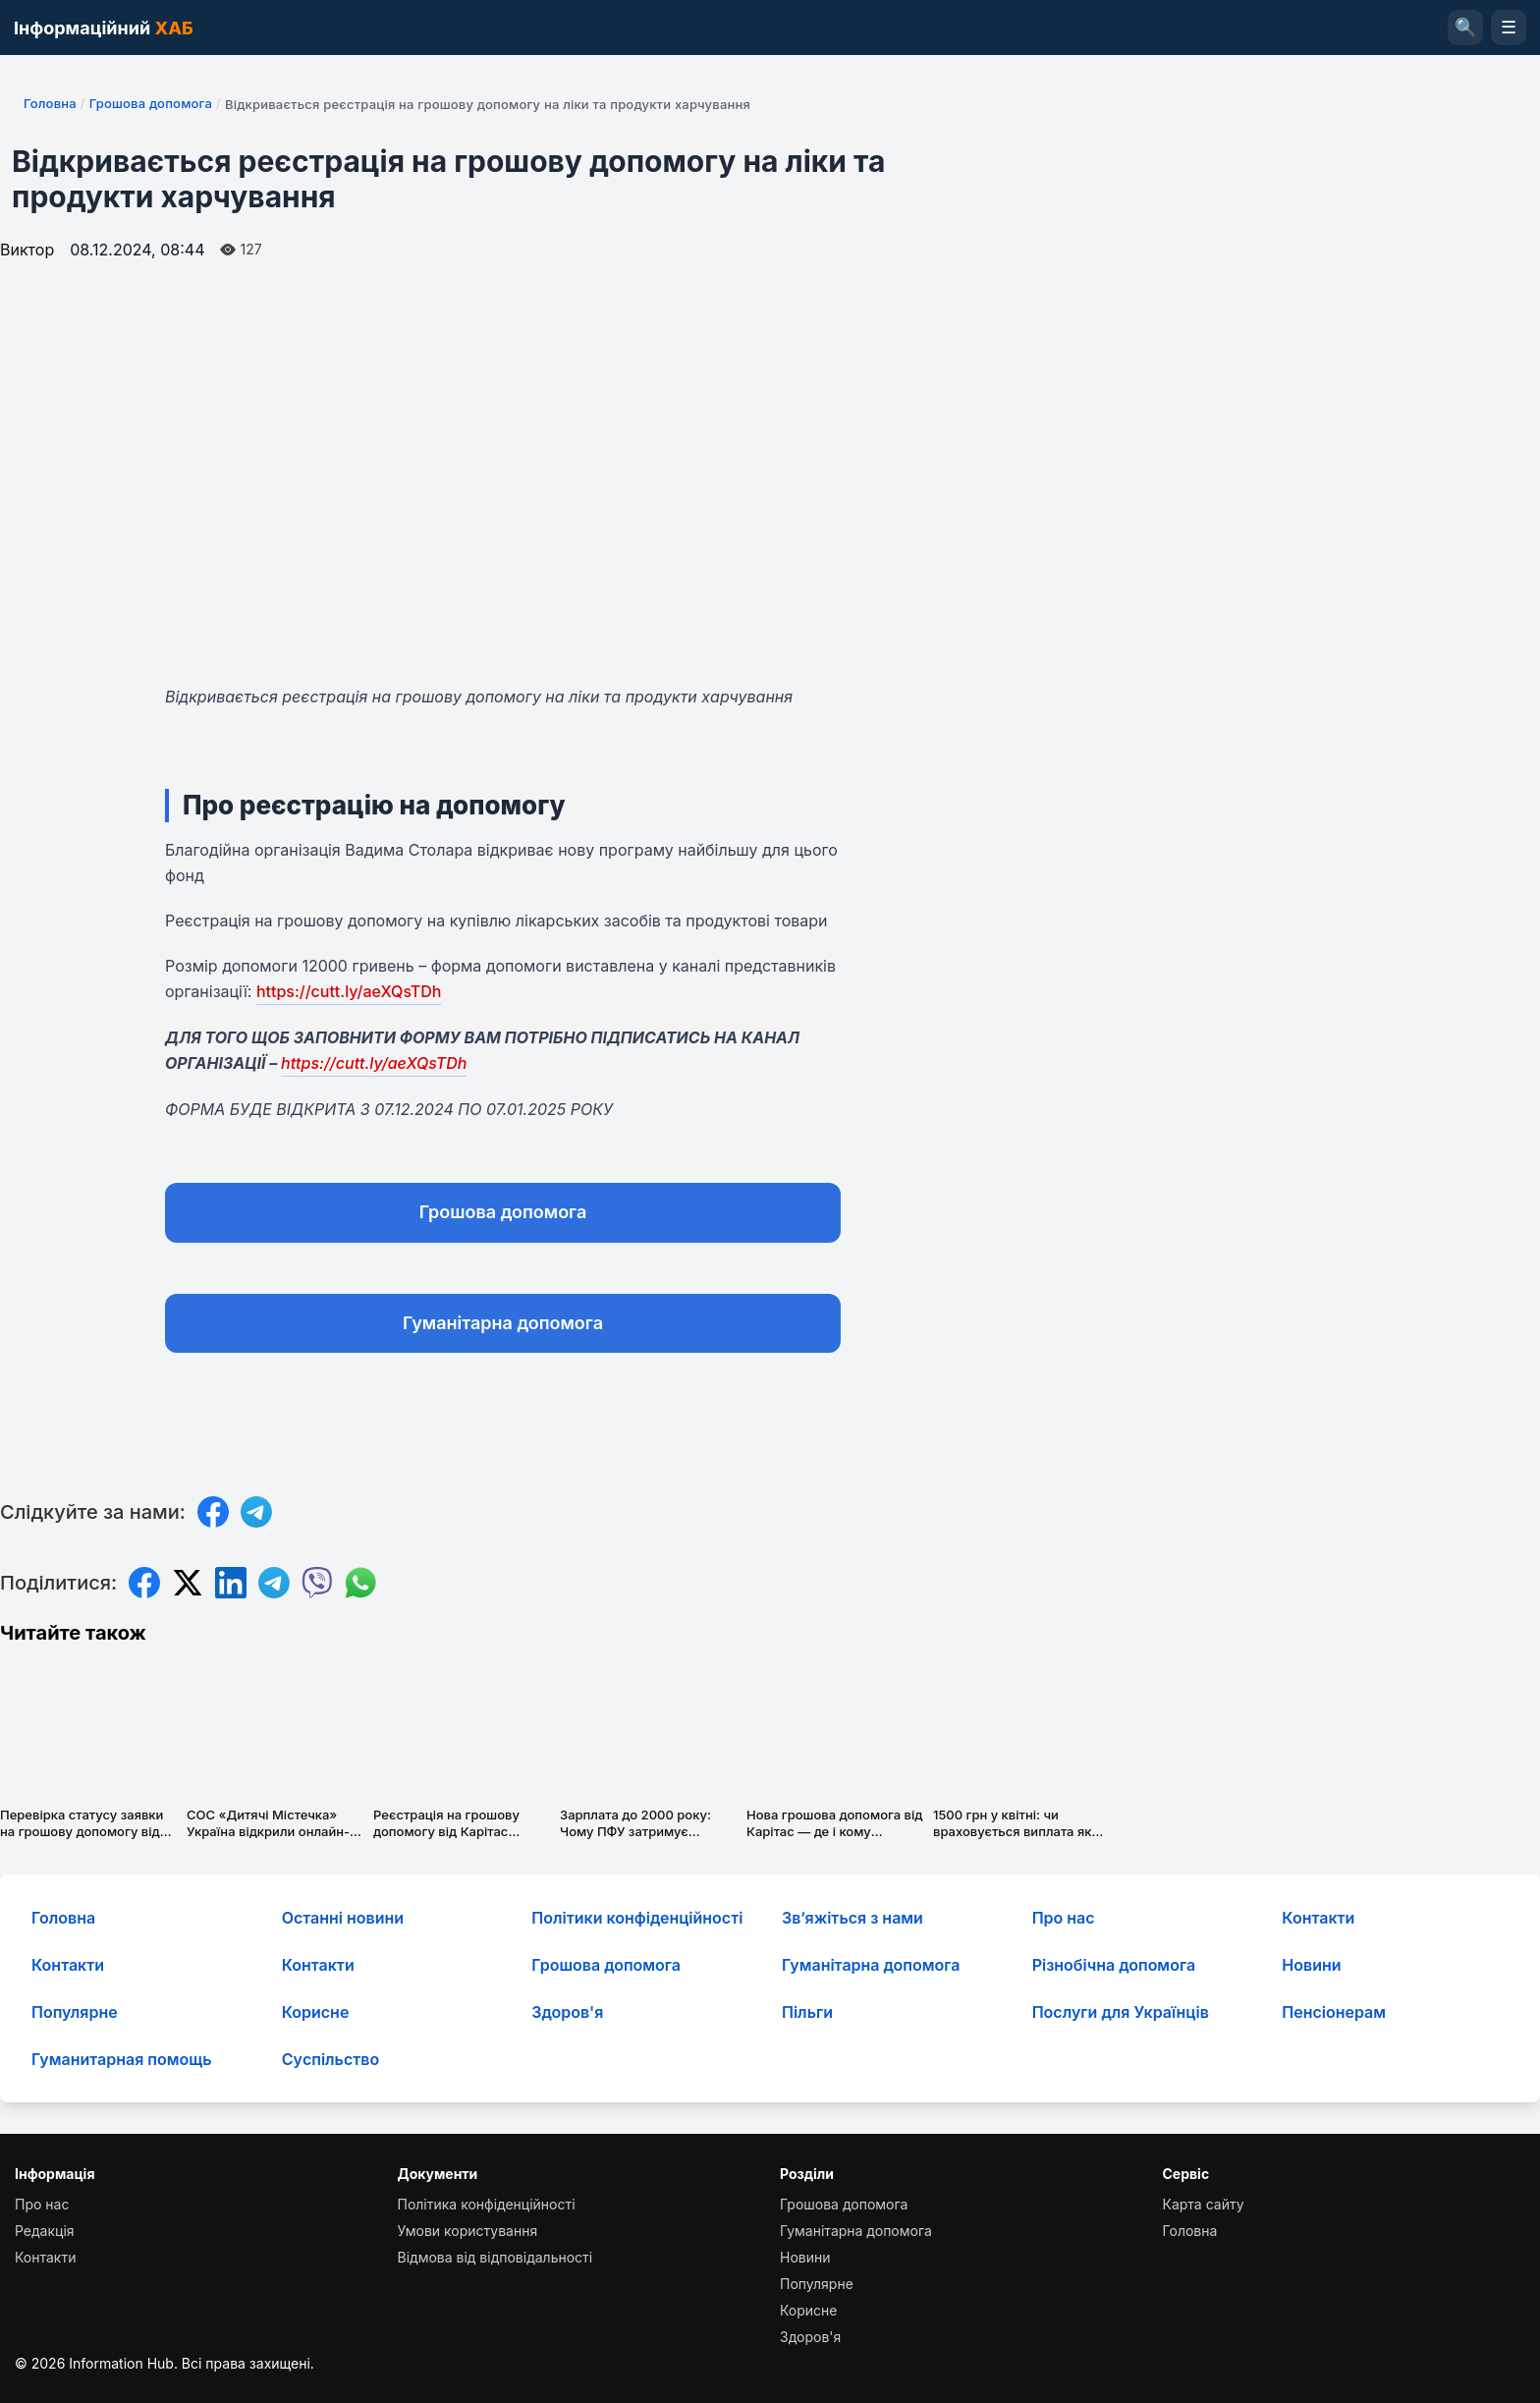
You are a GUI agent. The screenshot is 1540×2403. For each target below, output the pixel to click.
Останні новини (343, 1918)
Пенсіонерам (1334, 2012)
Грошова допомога (150, 103)
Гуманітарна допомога (503, 1323)
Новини (1311, 1965)
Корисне (316, 2012)
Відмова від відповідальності (495, 2257)
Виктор (27, 249)
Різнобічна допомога (1113, 1965)
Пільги (807, 2012)
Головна (50, 103)
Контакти (1318, 1918)
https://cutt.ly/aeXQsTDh (349, 991)
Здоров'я (567, 2012)
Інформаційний (103, 28)
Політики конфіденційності (636, 1918)
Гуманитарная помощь (121, 2059)
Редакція (45, 2230)
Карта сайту (1203, 2204)
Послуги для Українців (1120, 2012)
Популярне (74, 2012)
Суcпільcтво (331, 2059)
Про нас (1063, 1918)
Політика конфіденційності (487, 2204)
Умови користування (468, 2230)
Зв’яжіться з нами (852, 1918)
